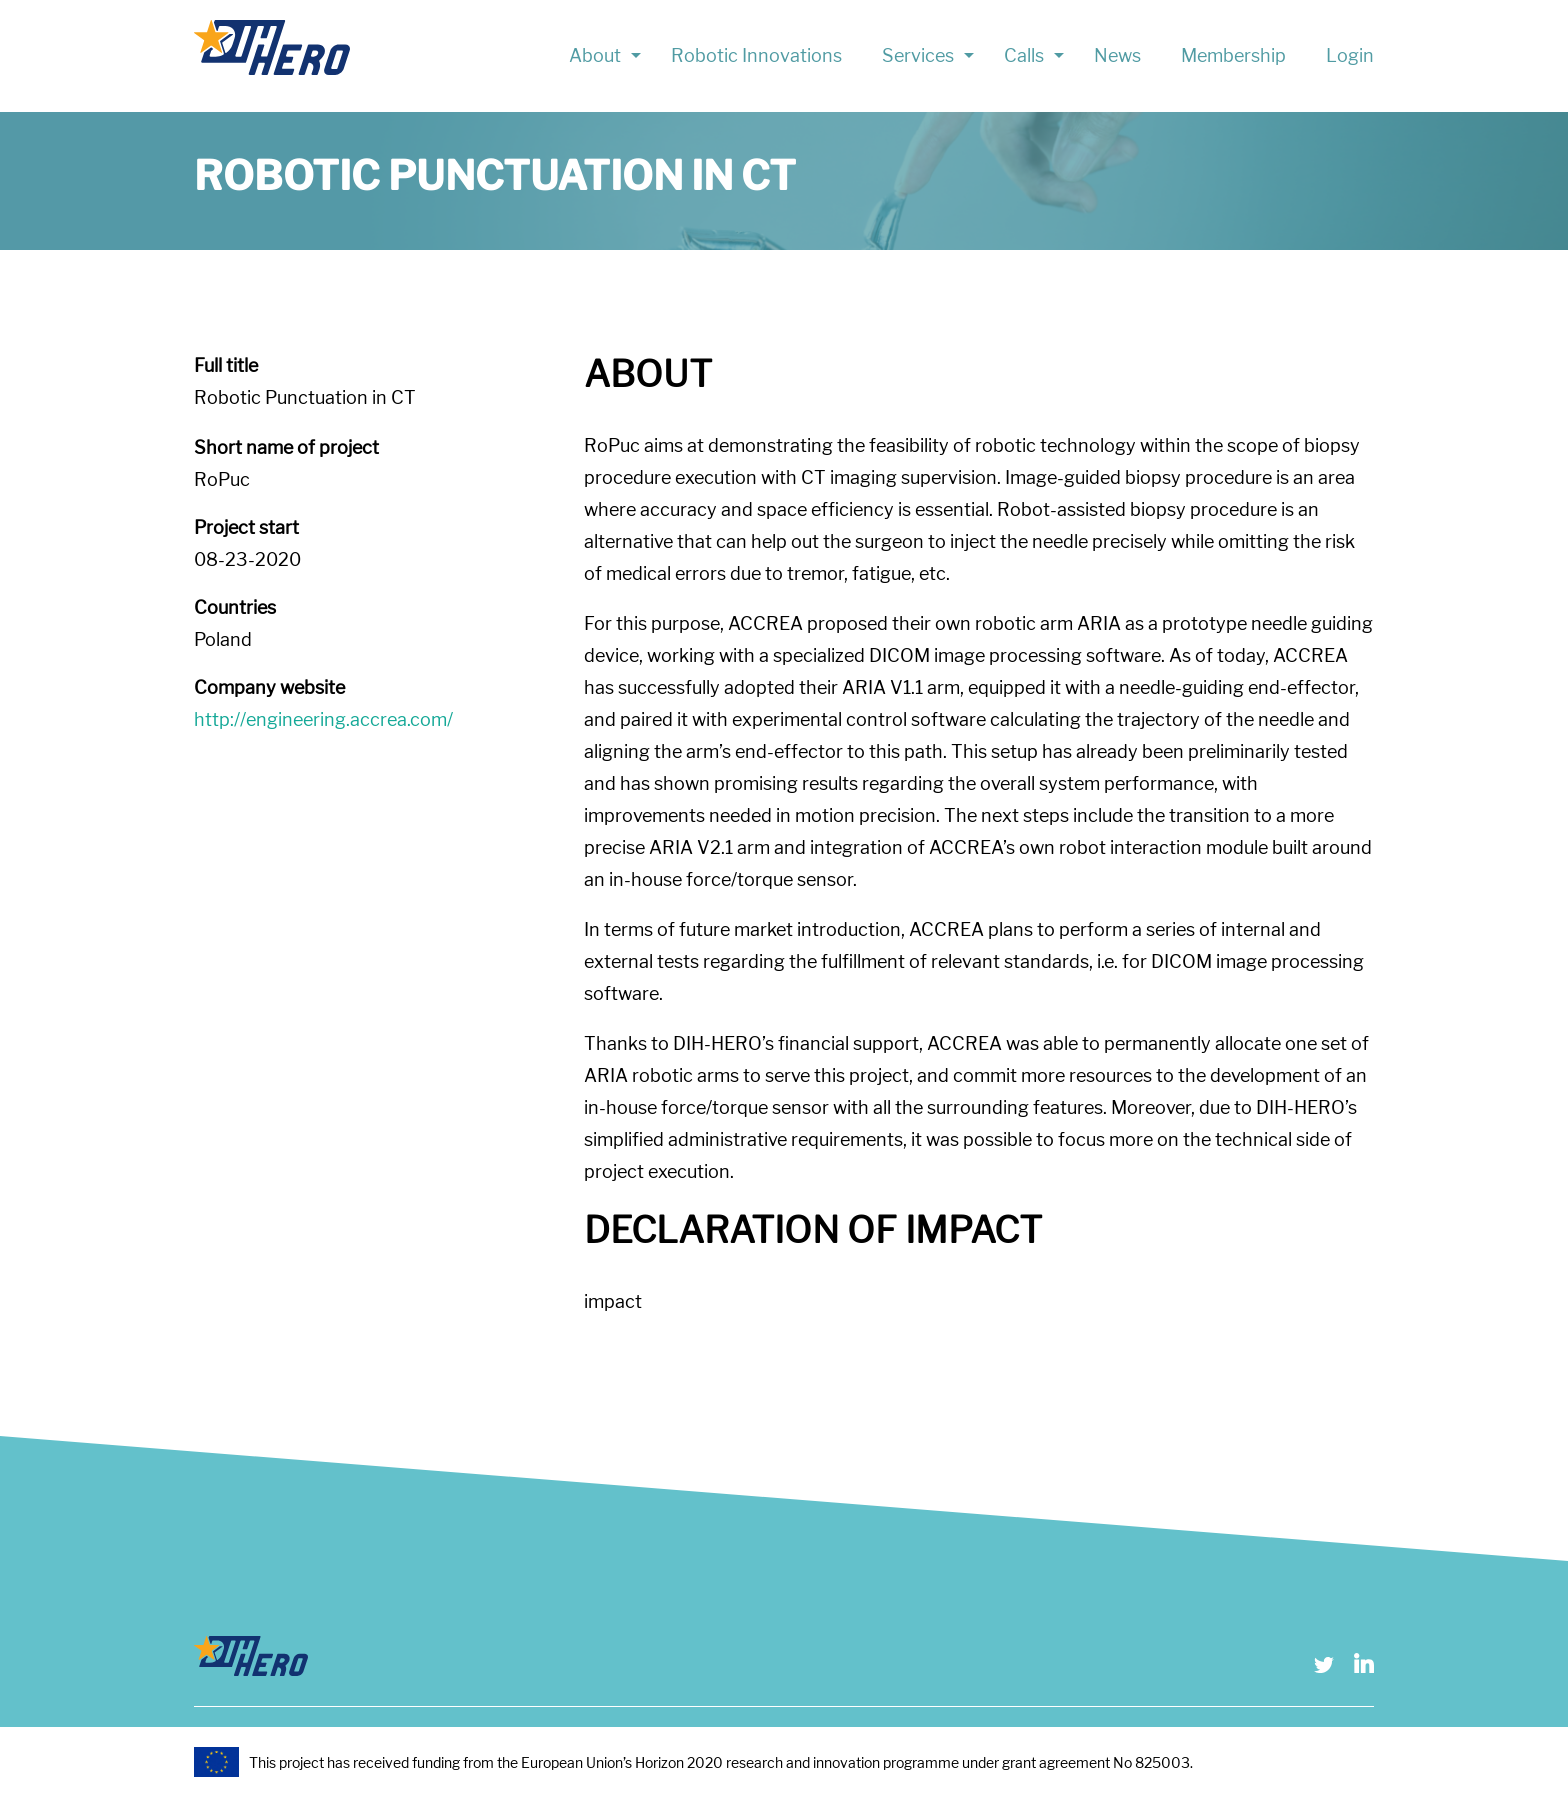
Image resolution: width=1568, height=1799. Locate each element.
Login (1350, 55)
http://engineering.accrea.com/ (323, 719)
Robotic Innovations (756, 55)
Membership (1233, 55)
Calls (1024, 55)
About (595, 55)
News (1117, 55)
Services (918, 55)
